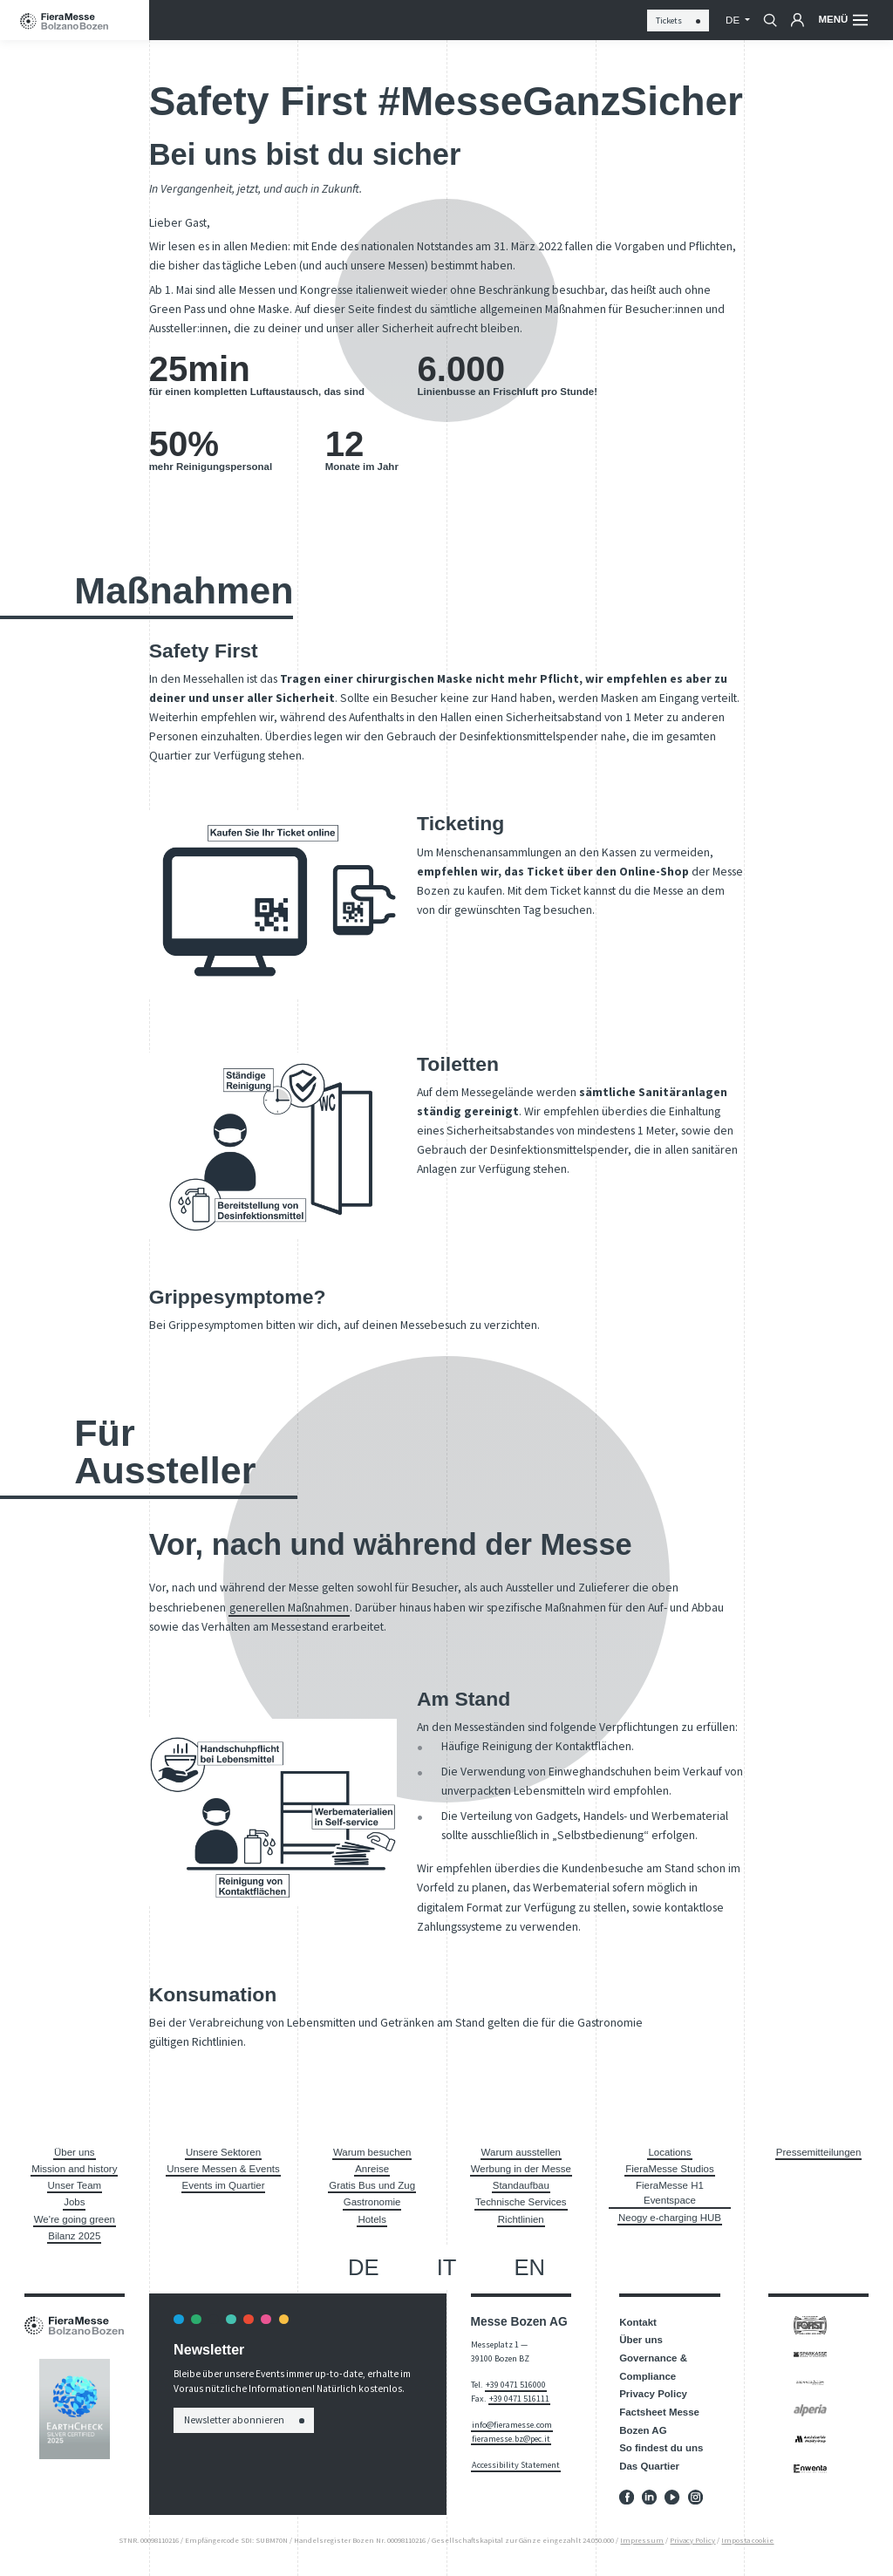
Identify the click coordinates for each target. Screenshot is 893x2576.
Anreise (372, 2169)
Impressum (642, 2540)
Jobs (74, 2202)
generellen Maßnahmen (289, 1607)
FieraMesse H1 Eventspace (670, 2192)
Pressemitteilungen (819, 2152)
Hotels (372, 2219)
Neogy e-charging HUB (669, 2217)
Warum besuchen (372, 2152)
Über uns (74, 2152)
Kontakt (638, 2322)
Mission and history (74, 2169)
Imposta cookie (747, 2540)
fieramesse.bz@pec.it (511, 2438)
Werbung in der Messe (521, 2169)
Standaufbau (521, 2185)
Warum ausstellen (521, 2152)
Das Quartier (649, 2466)
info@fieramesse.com (512, 2424)
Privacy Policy (653, 2394)
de (734, 20)
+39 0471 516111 (519, 2398)
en (530, 2267)
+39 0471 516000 (516, 2384)
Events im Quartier (223, 2185)
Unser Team (75, 2185)
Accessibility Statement (516, 2464)
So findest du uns (661, 2448)
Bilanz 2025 (74, 2236)
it (447, 2267)
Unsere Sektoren (223, 2152)
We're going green (74, 2219)
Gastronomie (372, 2202)
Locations (669, 2152)
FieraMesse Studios (669, 2169)
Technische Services (521, 2202)
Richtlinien (521, 2219)
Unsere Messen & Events (223, 2169)
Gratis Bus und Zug (372, 2185)
